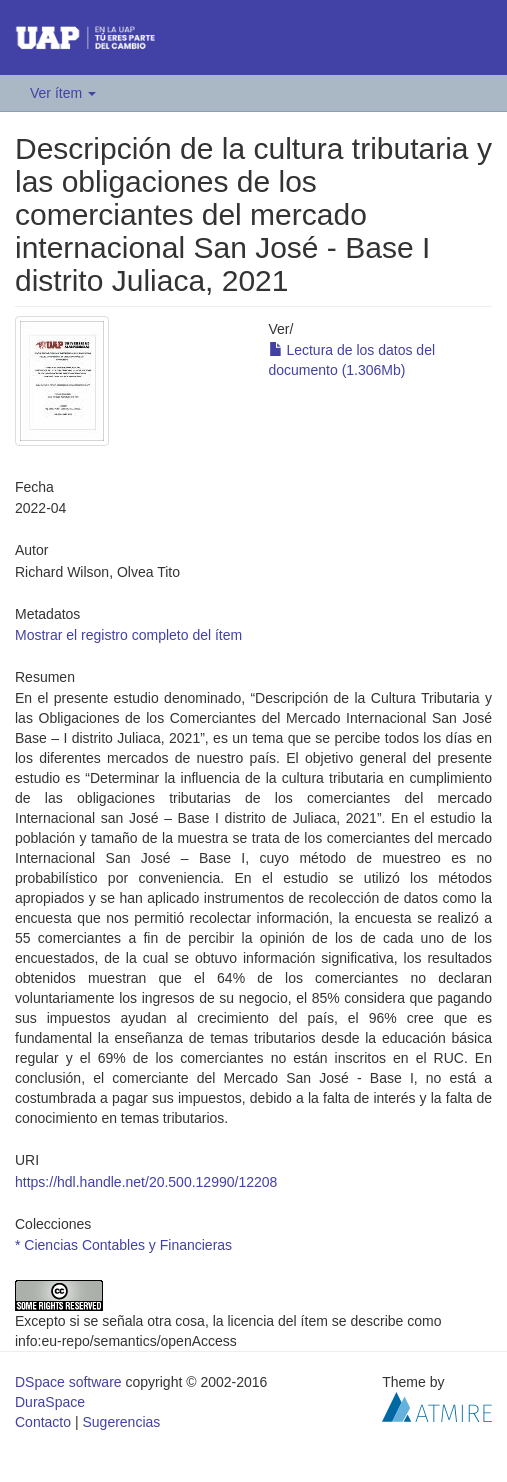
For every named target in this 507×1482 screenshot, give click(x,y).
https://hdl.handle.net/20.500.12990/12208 (146, 1182)
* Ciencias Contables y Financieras (123, 1245)
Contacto (43, 1422)
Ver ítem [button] (63, 93)
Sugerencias (121, 1422)
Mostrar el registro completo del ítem (128, 635)
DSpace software (68, 1382)
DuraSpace (50, 1402)
